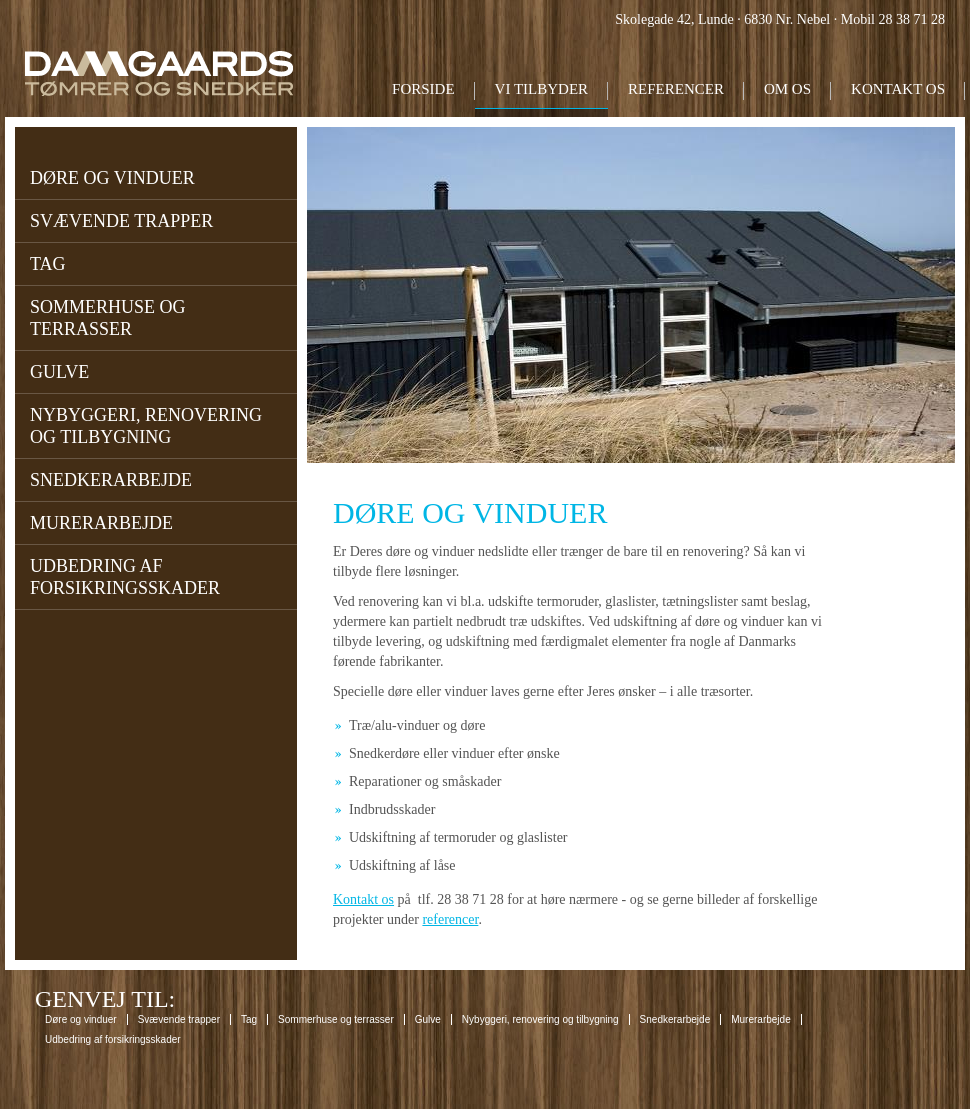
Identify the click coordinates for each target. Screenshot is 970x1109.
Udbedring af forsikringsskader (125, 577)
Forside (423, 89)
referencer (450, 919)
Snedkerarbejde (111, 480)
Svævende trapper (121, 221)
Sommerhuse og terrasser (108, 318)
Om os (787, 89)
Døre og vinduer (112, 178)
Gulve (59, 372)
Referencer (676, 89)
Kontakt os (898, 89)
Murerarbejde (101, 523)
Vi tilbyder (541, 89)
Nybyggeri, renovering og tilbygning (146, 426)
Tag (48, 264)
